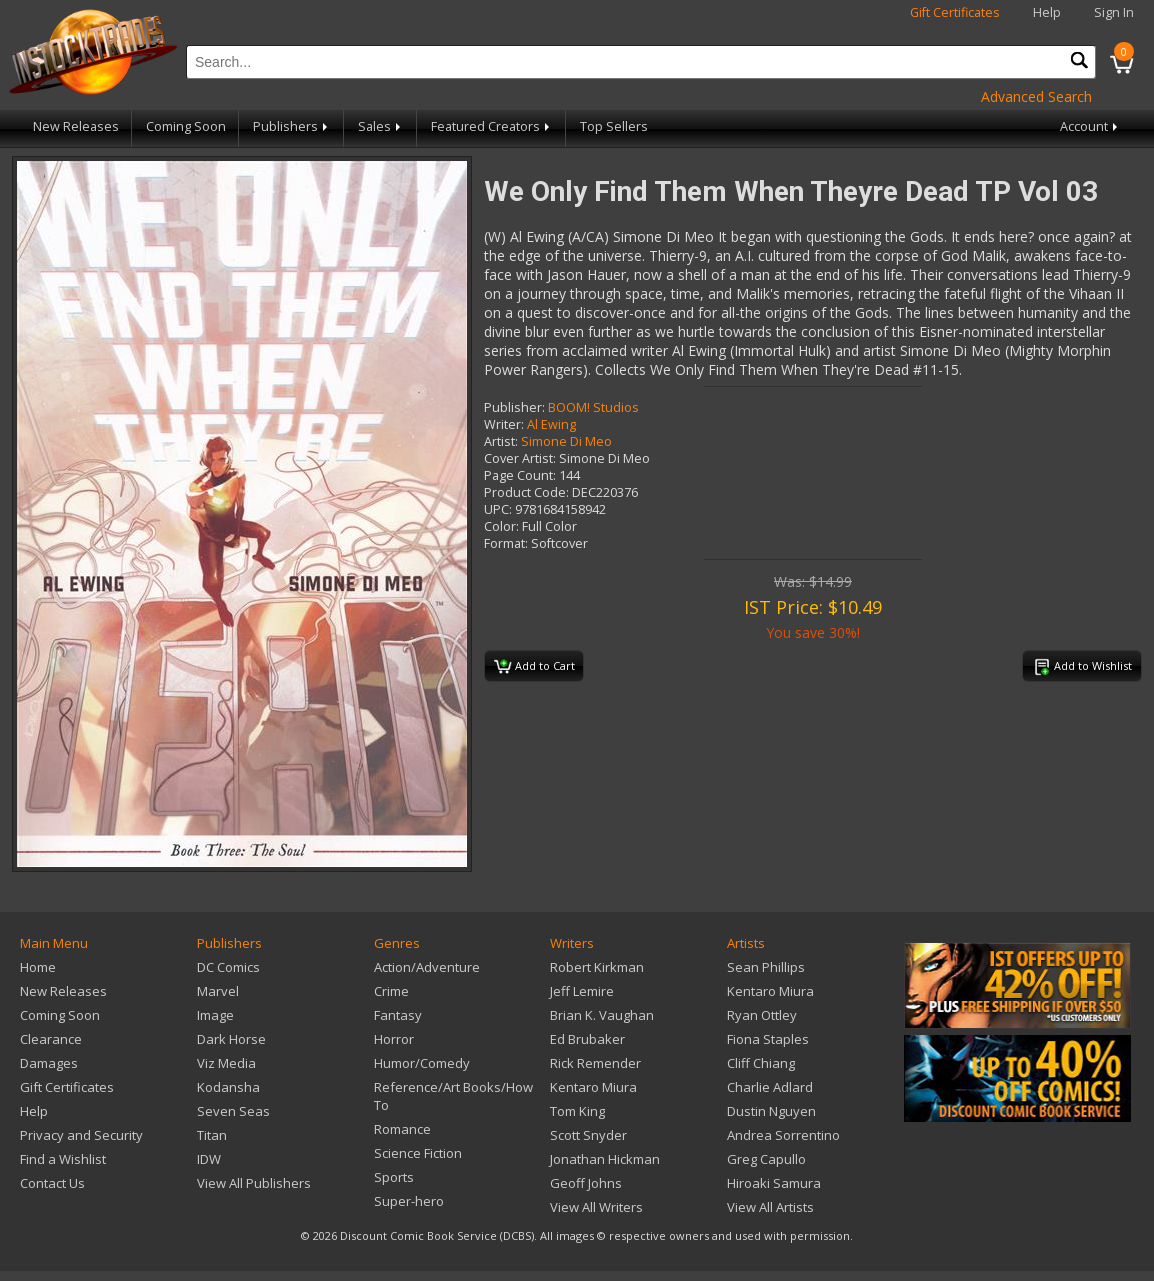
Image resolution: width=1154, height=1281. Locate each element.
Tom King (577, 1111)
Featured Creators (492, 126)
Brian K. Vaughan (602, 1015)
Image (215, 1015)
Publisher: (514, 407)
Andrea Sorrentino (783, 1135)
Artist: (501, 441)
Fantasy (398, 1015)
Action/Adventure (427, 967)
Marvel (218, 991)
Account (1090, 126)
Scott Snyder (588, 1135)
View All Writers (596, 1207)
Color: (501, 526)
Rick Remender (595, 1063)
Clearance (51, 1039)
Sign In (1114, 12)
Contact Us (52, 1183)
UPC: (498, 509)
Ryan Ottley (762, 1015)
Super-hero (409, 1201)
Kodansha (228, 1087)
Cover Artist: (520, 458)
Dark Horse (231, 1039)
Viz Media (226, 1063)
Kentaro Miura (593, 1087)
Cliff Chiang (761, 1063)
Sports (394, 1177)
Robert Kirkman (597, 967)
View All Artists (770, 1207)
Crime (391, 991)
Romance (402, 1129)
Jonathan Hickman (605, 1159)
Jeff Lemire (582, 991)
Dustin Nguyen (771, 1111)
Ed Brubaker (587, 1039)
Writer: (504, 424)
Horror (394, 1039)
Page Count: (520, 475)
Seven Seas (233, 1111)
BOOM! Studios (593, 407)
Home (38, 967)
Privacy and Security (81, 1135)
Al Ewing (551, 424)
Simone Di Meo (566, 441)
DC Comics (228, 967)
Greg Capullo (766, 1159)
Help (1047, 12)
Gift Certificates (955, 12)
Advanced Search (1036, 96)
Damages (49, 1063)
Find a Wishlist (63, 1159)
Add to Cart (534, 667)
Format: (506, 543)
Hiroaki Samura (774, 1183)
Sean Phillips (766, 967)
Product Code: (526, 492)
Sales (381, 126)
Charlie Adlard (770, 1087)
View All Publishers (254, 1183)
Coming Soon (186, 126)
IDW (209, 1159)
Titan (212, 1135)
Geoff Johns (586, 1183)
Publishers (292, 126)
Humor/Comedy (422, 1063)
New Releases (76, 126)
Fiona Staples (768, 1039)
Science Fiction (418, 1153)
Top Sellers (614, 126)
